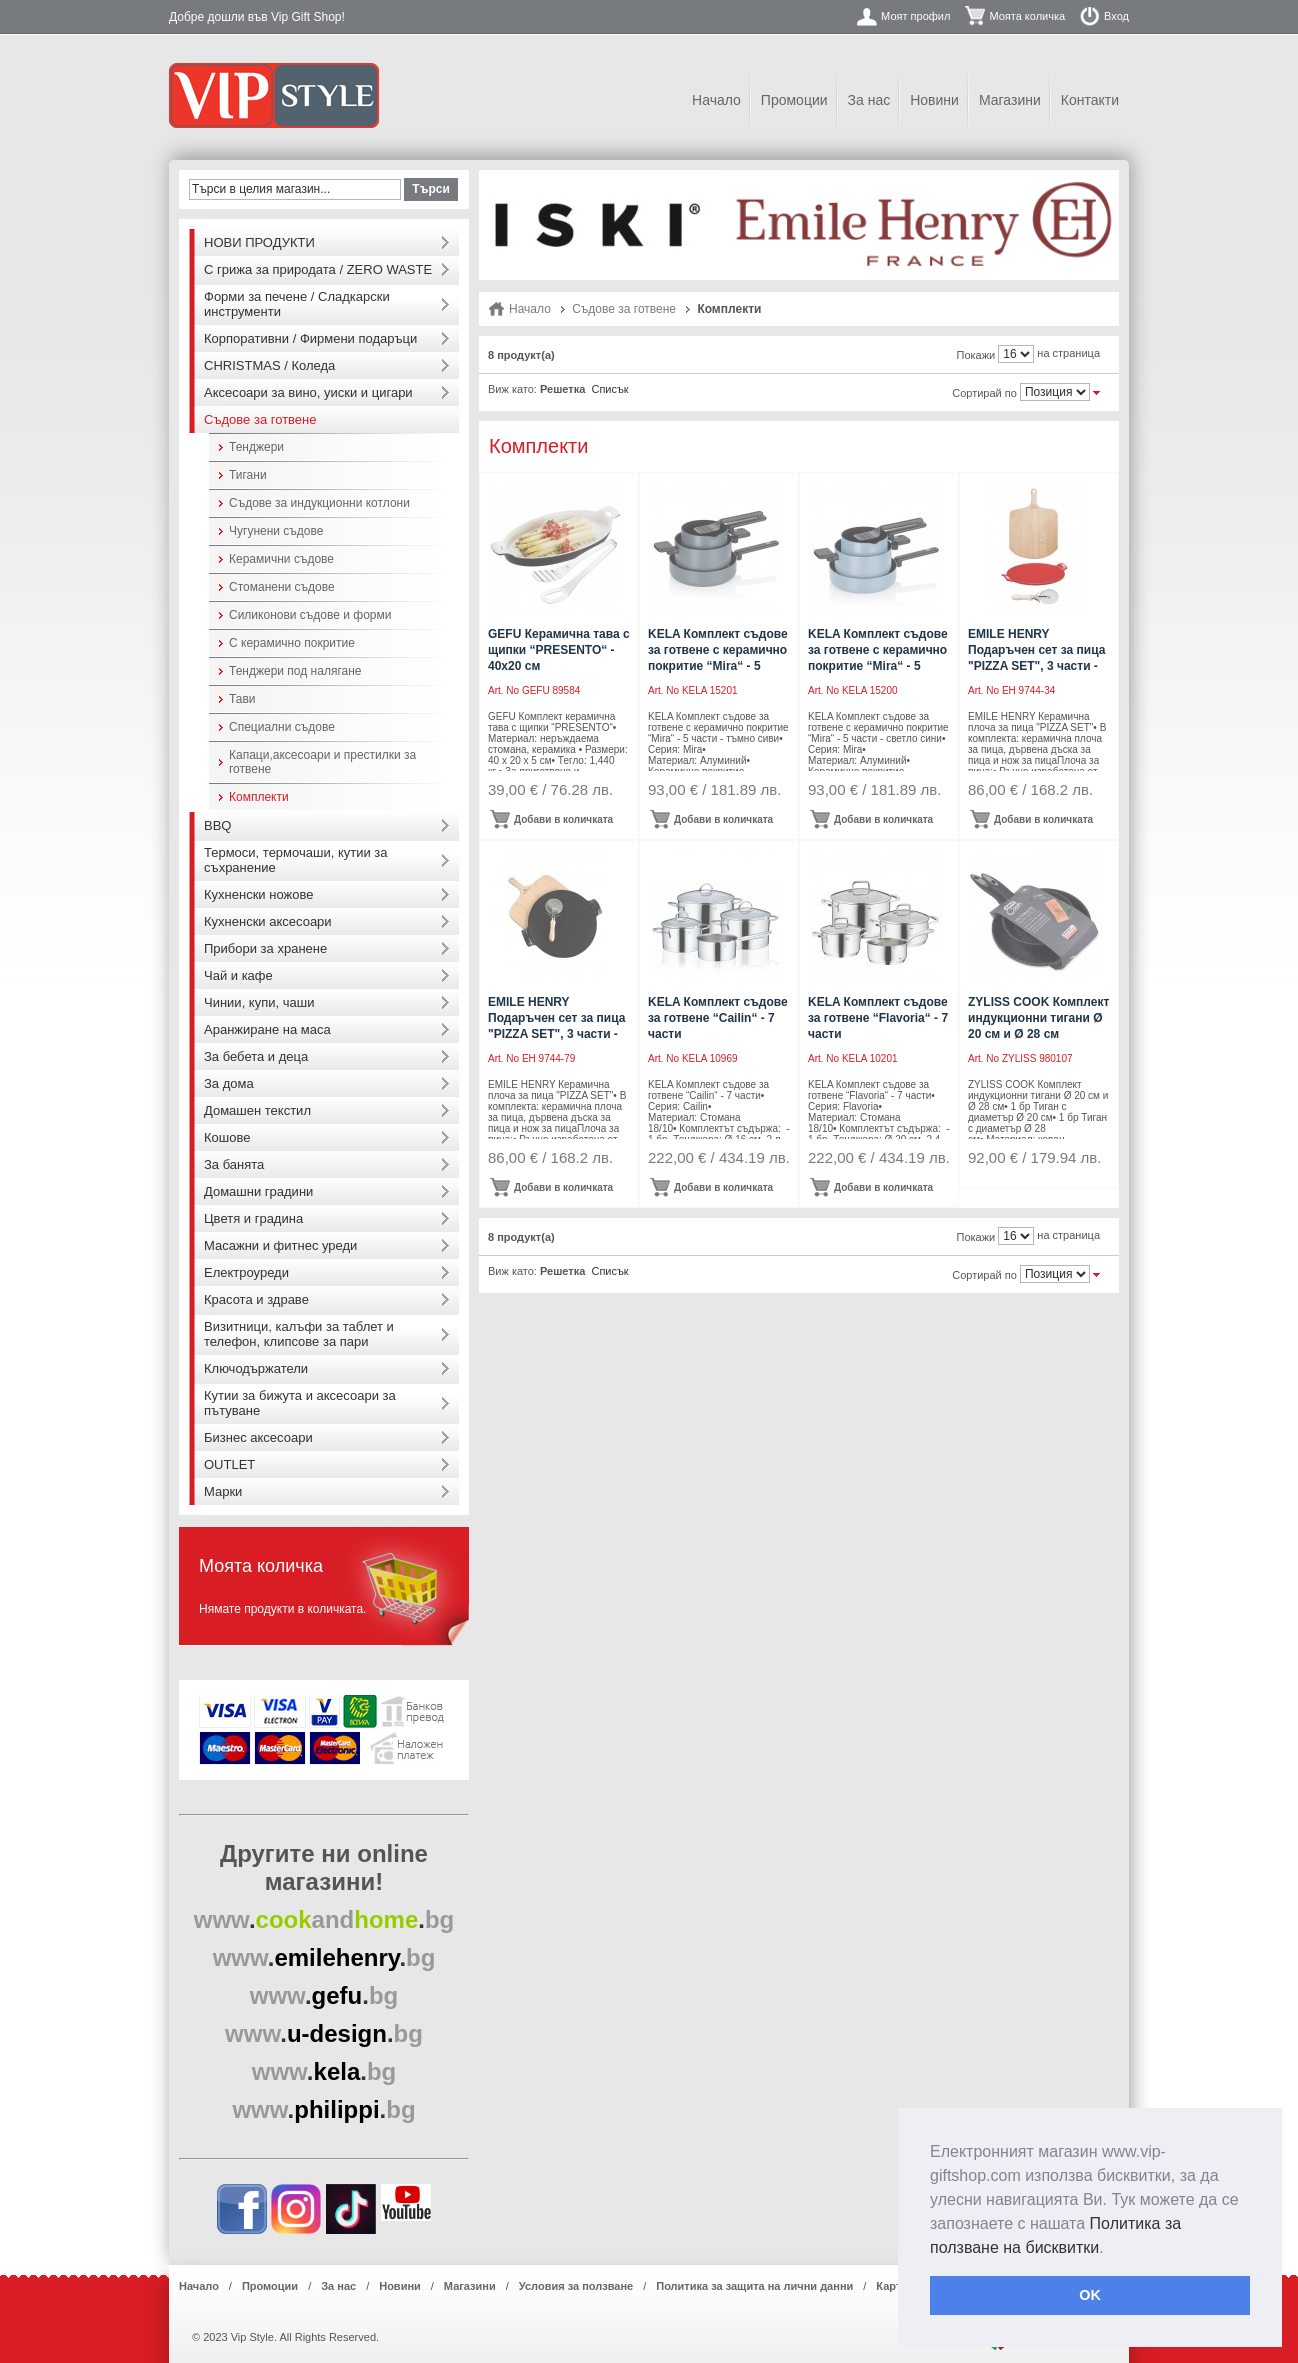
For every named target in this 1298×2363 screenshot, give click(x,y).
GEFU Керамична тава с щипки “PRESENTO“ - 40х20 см (559, 650)
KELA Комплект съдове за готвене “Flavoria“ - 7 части (878, 1018)
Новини (934, 100)
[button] (1111, 2249)
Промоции (794, 100)
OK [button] (1090, 2295)
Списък (609, 389)
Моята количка (1027, 16)
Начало (716, 100)
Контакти (1090, 100)
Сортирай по (984, 393)
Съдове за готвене (624, 309)
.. (324, 1919)
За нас (869, 100)
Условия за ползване (576, 2286)
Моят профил (915, 16)
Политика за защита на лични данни (754, 2286)
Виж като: (512, 389)
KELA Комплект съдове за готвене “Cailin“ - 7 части (718, 1018)
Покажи (976, 355)
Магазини (1010, 100)
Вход (1116, 16)
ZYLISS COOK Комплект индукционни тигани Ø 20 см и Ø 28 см (1038, 1018)
